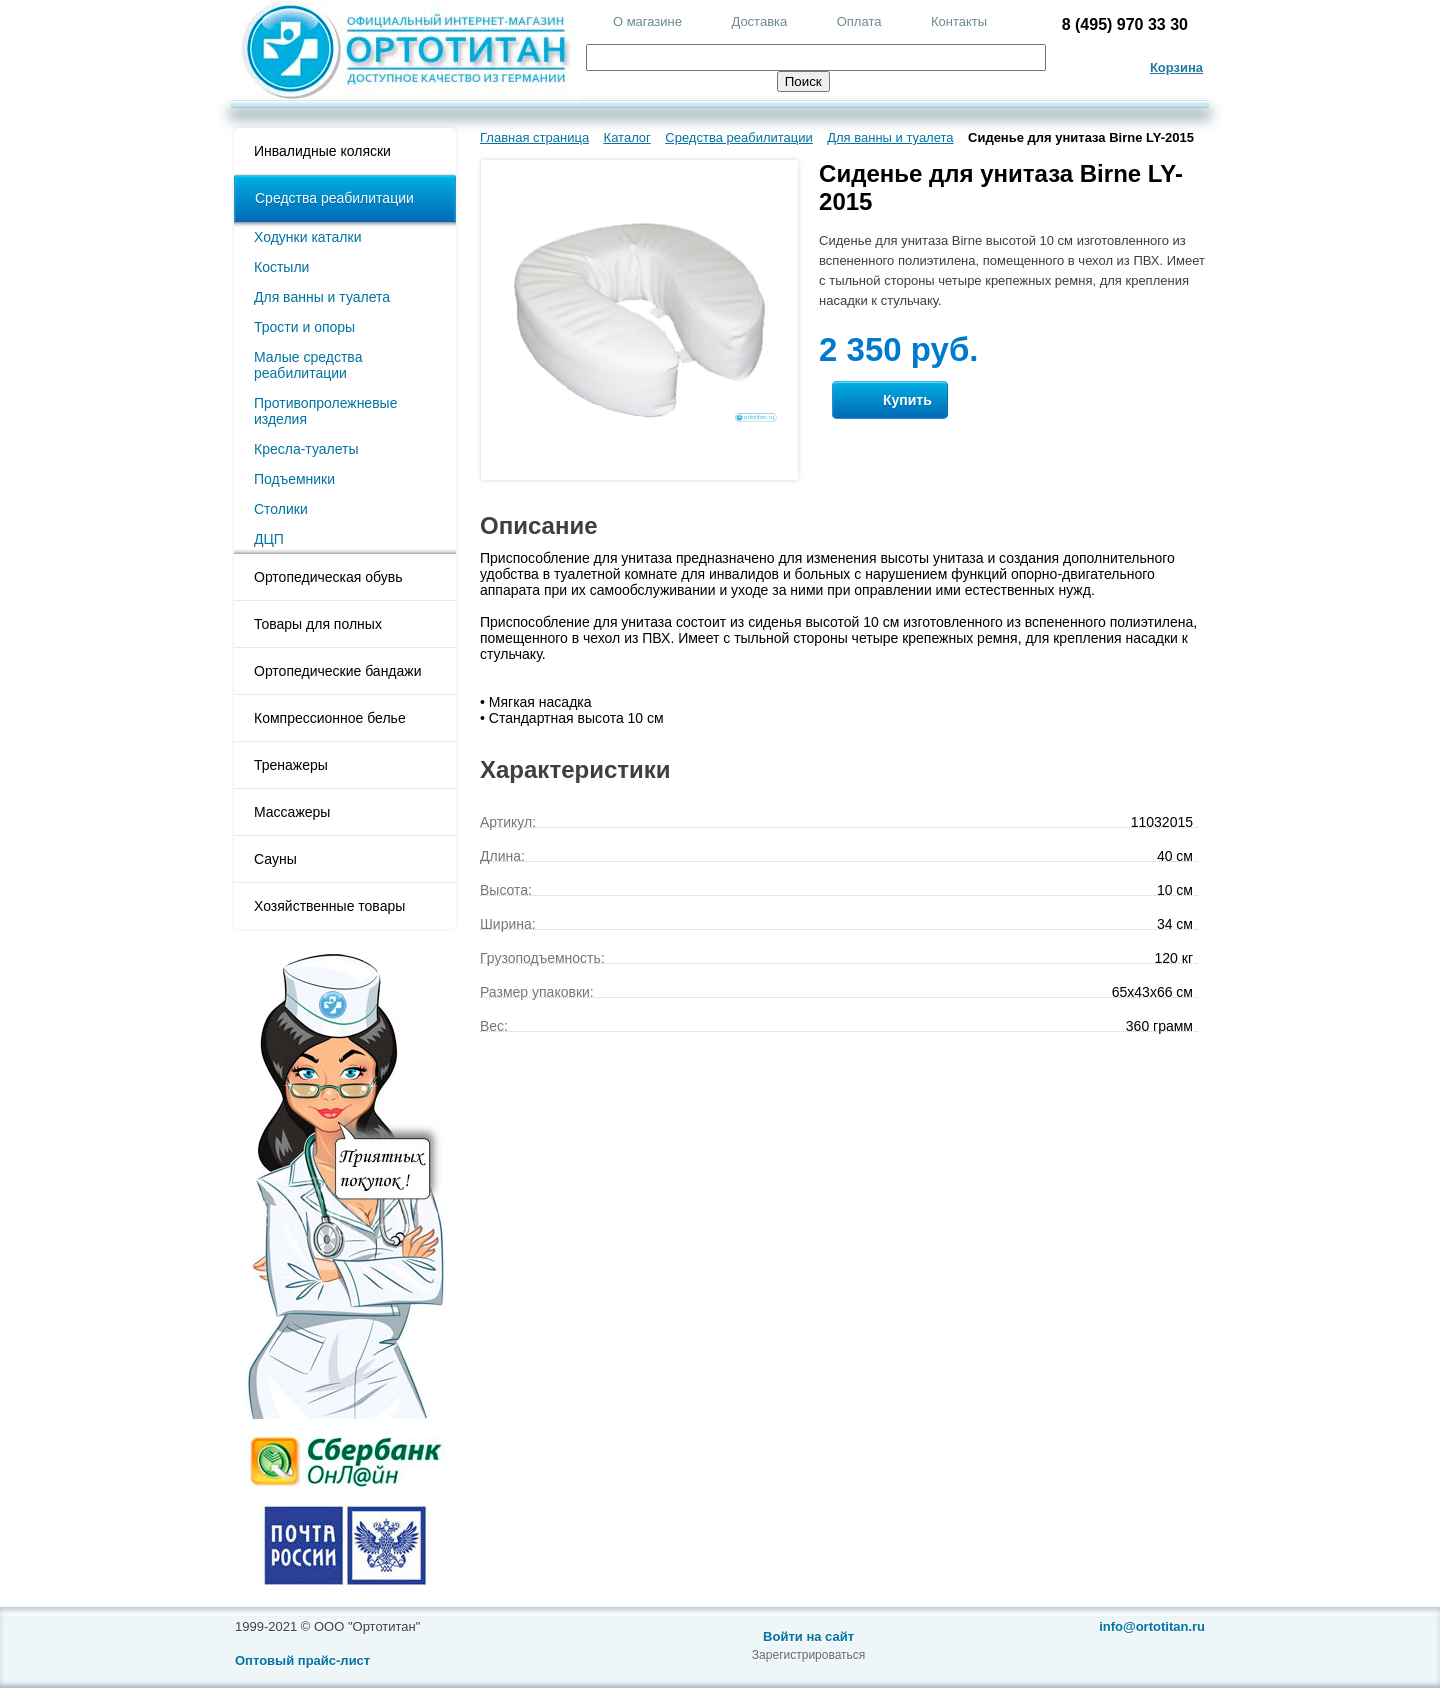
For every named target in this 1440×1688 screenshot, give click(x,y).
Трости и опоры (304, 327)
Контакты (959, 21)
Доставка (759, 21)
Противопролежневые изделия (325, 411)
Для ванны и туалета (322, 297)
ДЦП (269, 539)
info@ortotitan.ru (1152, 1626)
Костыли (281, 267)
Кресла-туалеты (306, 449)
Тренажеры (291, 765)
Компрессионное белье (330, 718)
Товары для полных (318, 624)
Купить (890, 400)
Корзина (1176, 67)
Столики (281, 509)
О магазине (647, 21)
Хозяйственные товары (329, 906)
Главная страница (534, 137)
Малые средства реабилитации (308, 365)
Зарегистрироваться (808, 1655)
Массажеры (292, 812)
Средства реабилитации (334, 198)
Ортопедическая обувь (328, 577)
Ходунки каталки (307, 237)
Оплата (859, 21)
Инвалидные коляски (322, 151)
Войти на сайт (808, 1636)
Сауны (275, 859)
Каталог (627, 137)
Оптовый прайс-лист (302, 1660)
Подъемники (294, 479)
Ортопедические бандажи (338, 671)
